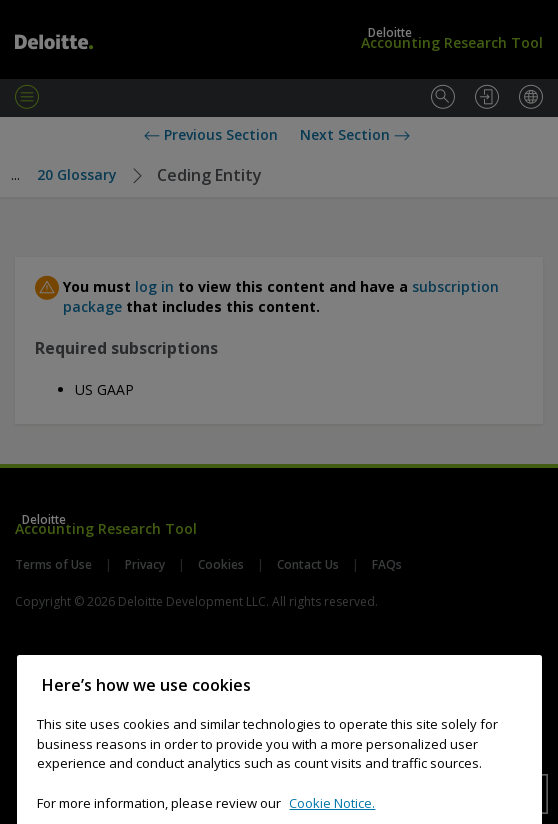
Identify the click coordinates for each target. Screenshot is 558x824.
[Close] (517, 697)
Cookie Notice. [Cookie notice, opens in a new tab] (332, 815)
